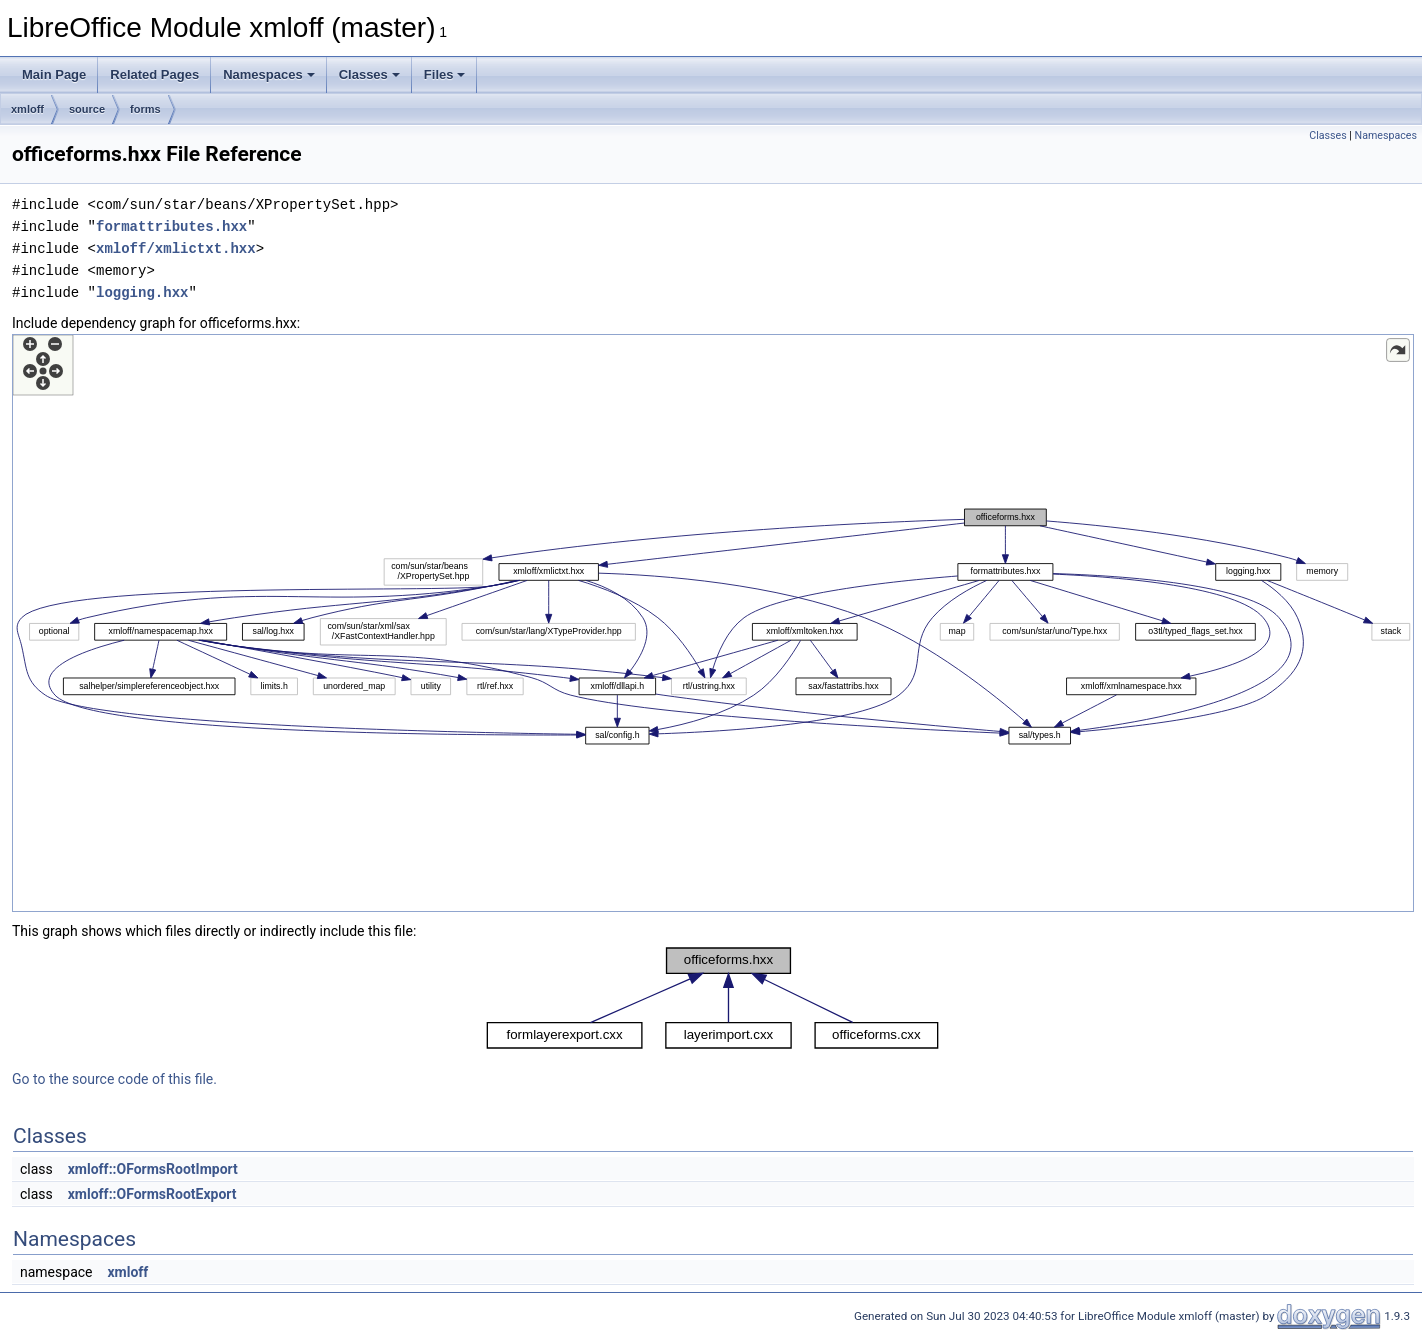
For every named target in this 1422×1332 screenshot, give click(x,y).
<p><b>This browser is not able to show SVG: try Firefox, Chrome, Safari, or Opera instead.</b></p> (713, 623)
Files (445, 74)
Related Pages (154, 74)
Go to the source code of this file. (114, 1079)
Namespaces (269, 74)
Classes (369, 74)
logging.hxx (142, 292)
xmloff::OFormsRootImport (153, 1169)
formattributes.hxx (171, 226)
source (87, 109)
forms (145, 109)
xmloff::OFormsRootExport (152, 1194)
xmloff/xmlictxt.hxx (176, 248)
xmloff (27, 109)
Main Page (54, 74)
